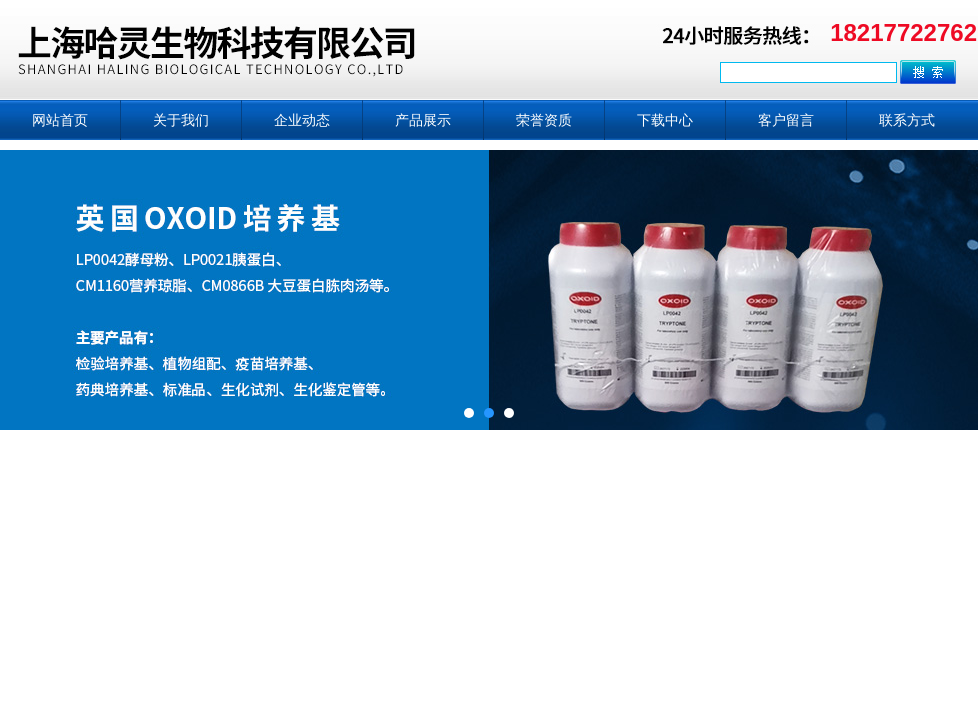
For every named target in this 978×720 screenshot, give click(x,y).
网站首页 (60, 120)
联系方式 (907, 120)
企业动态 (302, 120)
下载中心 (665, 120)
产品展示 (423, 120)
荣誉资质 (544, 120)
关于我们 (181, 120)
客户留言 (786, 120)
